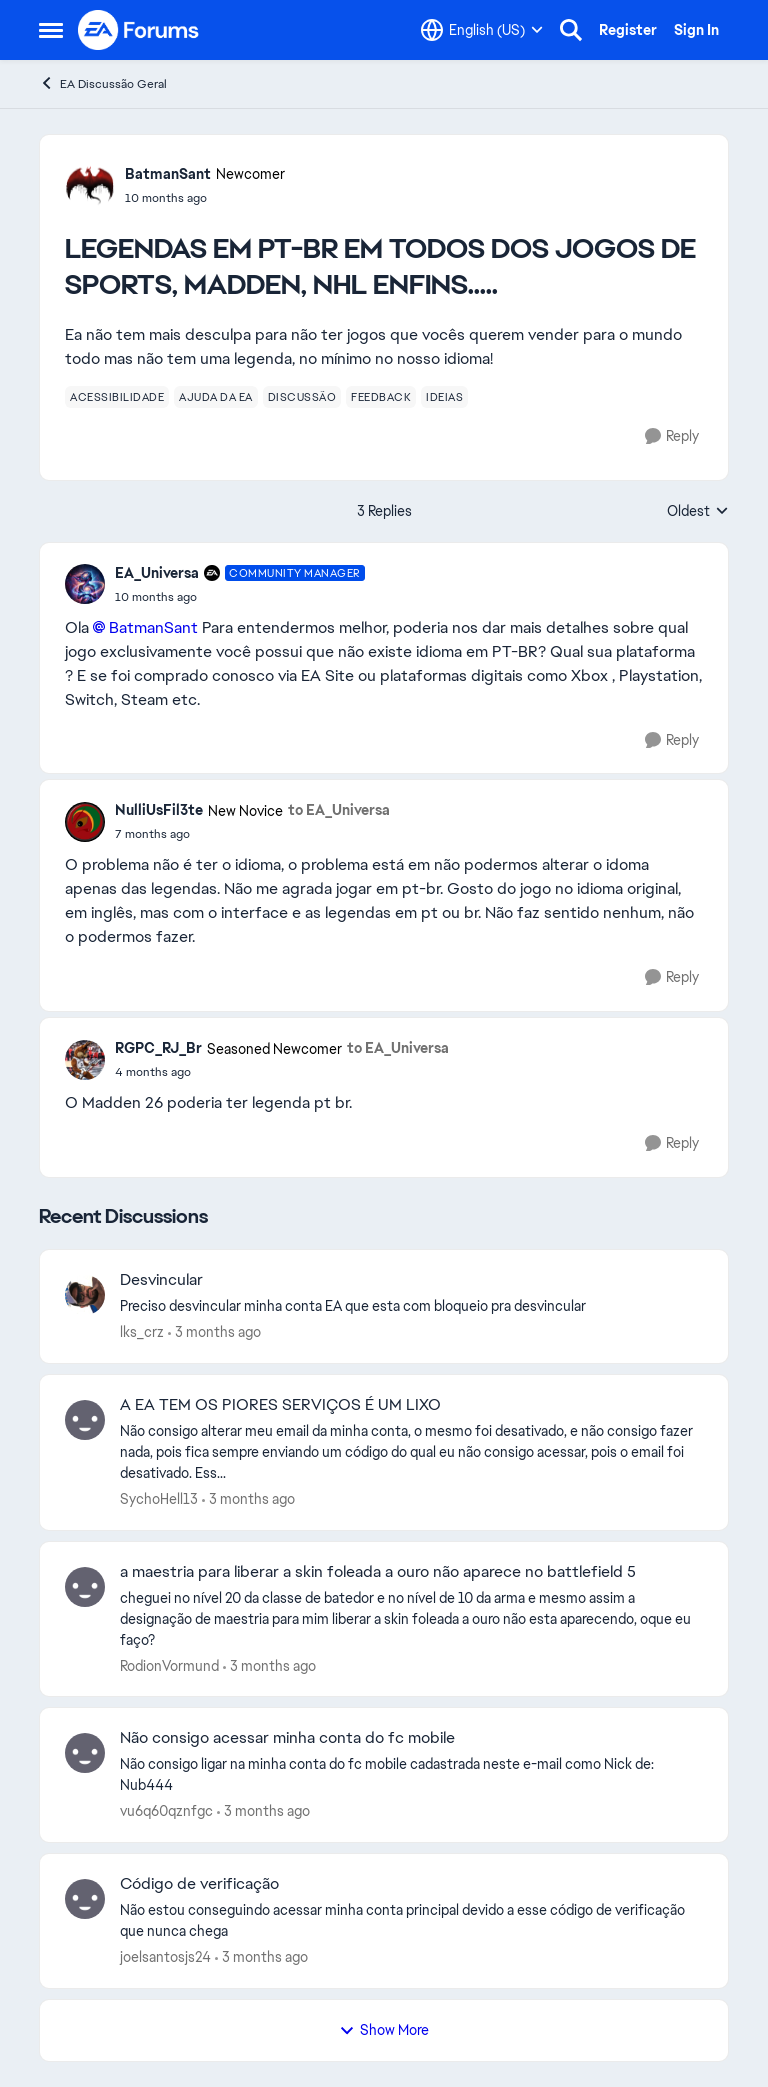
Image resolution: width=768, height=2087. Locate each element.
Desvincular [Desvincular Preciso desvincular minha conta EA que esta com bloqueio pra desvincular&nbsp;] (161, 1280)
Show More (384, 2030)
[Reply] (672, 436)
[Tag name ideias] (444, 397)
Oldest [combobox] (698, 512)
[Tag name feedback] (381, 397)
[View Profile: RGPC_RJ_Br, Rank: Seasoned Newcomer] (85, 1060)
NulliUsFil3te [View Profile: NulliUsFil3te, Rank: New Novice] (159, 810)
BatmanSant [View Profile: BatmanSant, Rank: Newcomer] (168, 174)
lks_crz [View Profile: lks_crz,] (142, 1332)
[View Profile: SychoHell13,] (85, 1420)
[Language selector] (482, 30)
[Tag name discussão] (302, 397)
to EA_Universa (339, 810)
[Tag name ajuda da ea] (216, 397)
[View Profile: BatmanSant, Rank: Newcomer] (90, 185)
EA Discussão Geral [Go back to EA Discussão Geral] (103, 83)
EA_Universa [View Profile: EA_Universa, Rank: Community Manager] (157, 573)
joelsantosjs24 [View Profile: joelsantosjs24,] (165, 1957)
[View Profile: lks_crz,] (85, 1295)
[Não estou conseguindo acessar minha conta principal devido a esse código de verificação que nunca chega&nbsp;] (411, 1921)
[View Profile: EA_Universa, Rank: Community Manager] (85, 584)
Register (628, 30)
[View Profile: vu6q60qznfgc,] (85, 1753)
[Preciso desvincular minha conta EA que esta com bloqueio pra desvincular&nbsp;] (411, 1306)
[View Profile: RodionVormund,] (85, 1587)
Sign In (696, 30)
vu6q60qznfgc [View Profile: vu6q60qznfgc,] (166, 1811)
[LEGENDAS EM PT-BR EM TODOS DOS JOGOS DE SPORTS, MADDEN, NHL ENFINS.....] (240, 597)
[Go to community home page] (139, 30)
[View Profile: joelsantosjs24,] (85, 1899)
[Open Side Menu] (51, 30)
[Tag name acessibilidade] (117, 397)
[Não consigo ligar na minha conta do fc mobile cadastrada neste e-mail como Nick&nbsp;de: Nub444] (411, 1775)
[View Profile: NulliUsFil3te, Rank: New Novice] (85, 822)
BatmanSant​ (153, 627)
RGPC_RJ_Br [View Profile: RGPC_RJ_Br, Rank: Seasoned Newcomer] (158, 1048)
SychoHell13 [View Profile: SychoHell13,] (159, 1499)
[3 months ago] (214, 1332)
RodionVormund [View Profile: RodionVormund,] (169, 1665)
